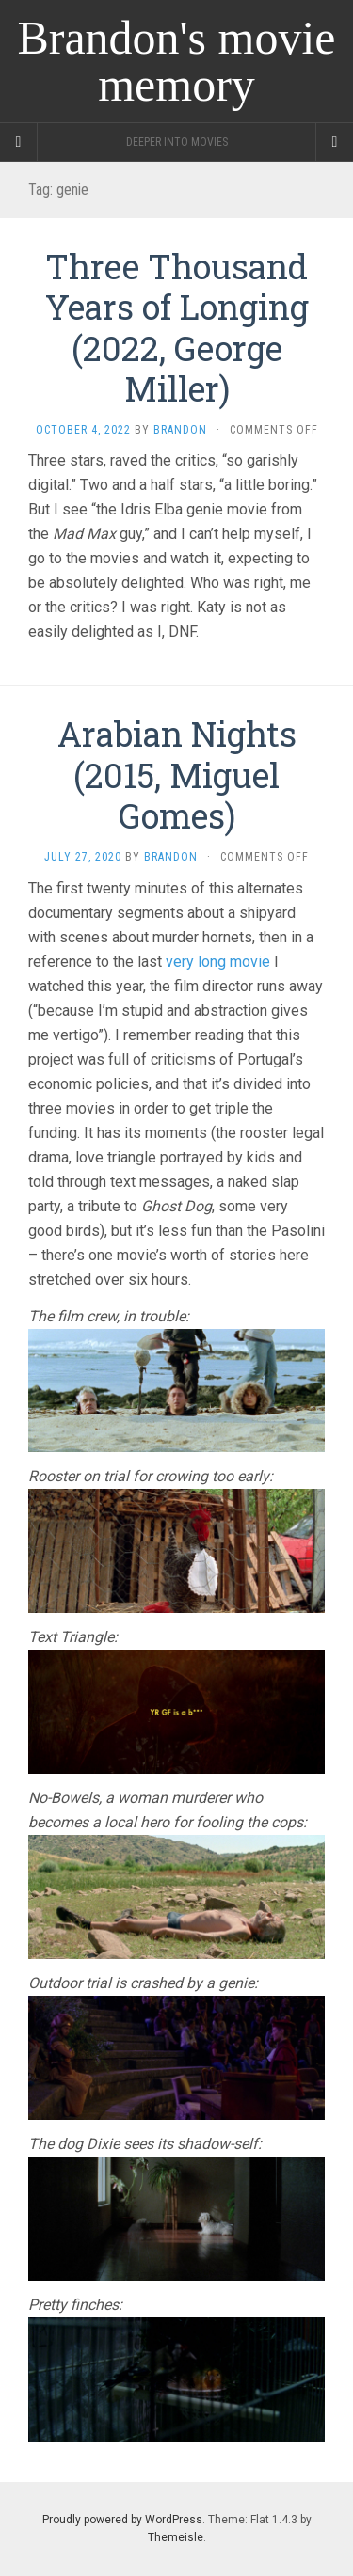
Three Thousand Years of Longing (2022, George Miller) (177, 327)
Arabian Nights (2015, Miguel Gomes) (177, 774)
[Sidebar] (19, 142)
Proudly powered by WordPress (122, 2519)
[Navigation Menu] (334, 142)
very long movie (218, 962)
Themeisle (175, 2537)
